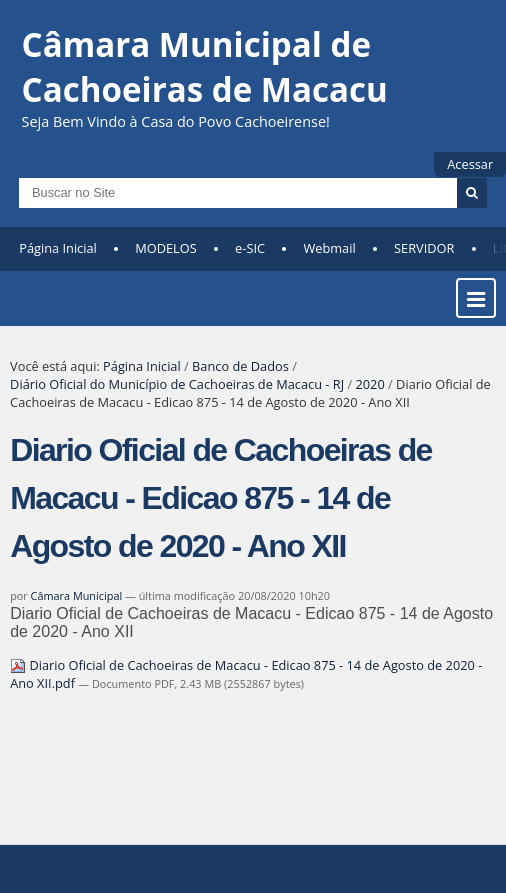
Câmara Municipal (77, 595)
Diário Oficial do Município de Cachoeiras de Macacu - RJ (177, 384)
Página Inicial (58, 248)
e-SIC (250, 248)
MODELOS (166, 248)
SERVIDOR (424, 248)
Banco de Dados (240, 366)
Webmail (329, 248)
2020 (369, 384)
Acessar (470, 164)
